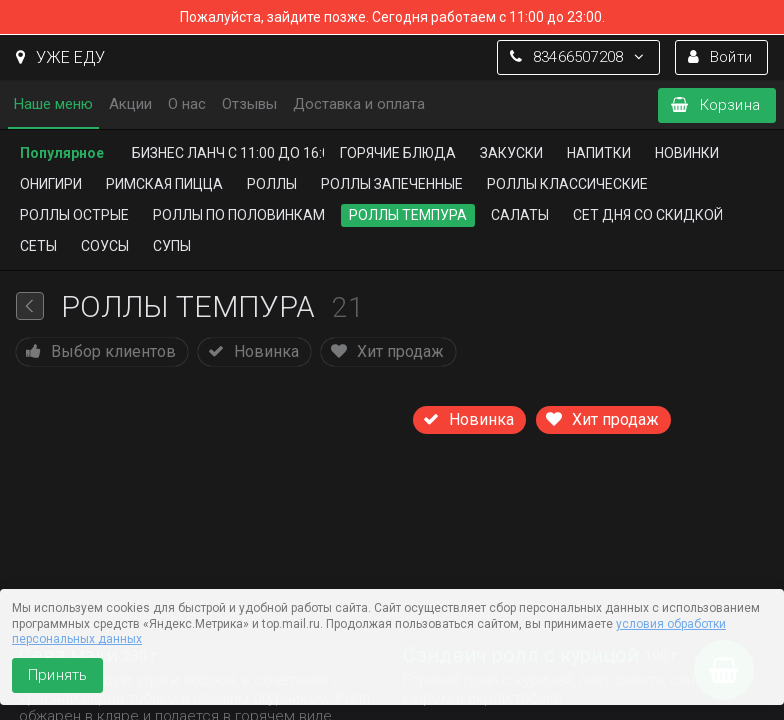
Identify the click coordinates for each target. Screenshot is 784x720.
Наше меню (53, 104)
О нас (187, 104)
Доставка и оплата (359, 104)
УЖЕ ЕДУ (60, 57)
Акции (130, 104)
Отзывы (249, 104)
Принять (57, 675)
